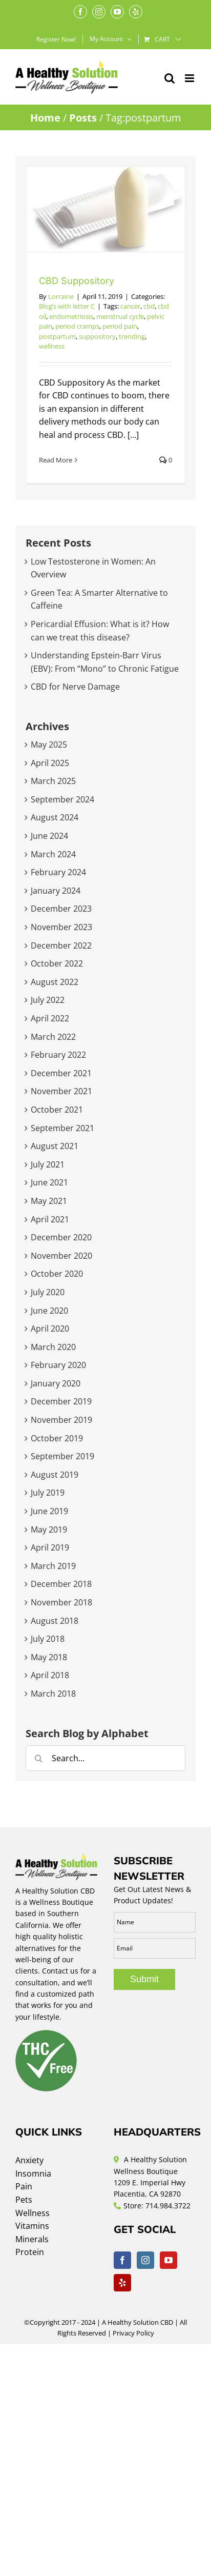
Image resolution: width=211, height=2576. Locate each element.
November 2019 (61, 1419)
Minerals (32, 2239)
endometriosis (71, 316)
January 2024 (55, 890)
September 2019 (62, 1456)
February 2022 (58, 1054)
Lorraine (61, 296)
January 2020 (55, 1383)
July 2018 (48, 1638)
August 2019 (54, 1474)
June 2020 (49, 1310)
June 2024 (49, 835)
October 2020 (57, 1273)
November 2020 (61, 1255)
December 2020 (61, 1237)
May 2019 (49, 1529)
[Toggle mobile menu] (190, 78)
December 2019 (61, 1401)
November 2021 (61, 1091)
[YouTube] (168, 2260)
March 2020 (53, 1347)
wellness (52, 346)
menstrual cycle (120, 316)
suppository (97, 336)
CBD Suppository (76, 280)
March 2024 (53, 854)
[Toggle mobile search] (169, 78)
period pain (119, 326)
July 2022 (48, 999)
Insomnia (33, 2173)
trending (132, 336)
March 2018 (53, 1693)
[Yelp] (122, 2282)
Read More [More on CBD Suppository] (55, 460)
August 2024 (54, 817)
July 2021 (48, 1164)
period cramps (77, 326)
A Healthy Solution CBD (137, 2322)
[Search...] (105, 1758)
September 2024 (62, 799)
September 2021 (62, 1128)
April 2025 (50, 763)
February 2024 (58, 872)
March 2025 (53, 781)
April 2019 (50, 1547)
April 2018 (50, 1675)
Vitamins (32, 2225)
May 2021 (49, 1200)
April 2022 (50, 1018)
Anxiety (29, 2160)
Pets (23, 2199)
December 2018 (61, 1583)
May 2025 (49, 744)
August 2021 (54, 1146)
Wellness (32, 2213)
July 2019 (48, 1492)
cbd (149, 306)
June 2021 (49, 1182)
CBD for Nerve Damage (75, 686)
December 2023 (61, 908)
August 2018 (54, 1620)
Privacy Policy (133, 2333)
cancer (130, 306)
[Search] (38, 1758)
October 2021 (57, 1109)
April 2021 (50, 1219)
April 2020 (50, 1328)
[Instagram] (145, 2260)
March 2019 (53, 1566)
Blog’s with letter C (67, 306)
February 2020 (58, 1365)
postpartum (57, 336)
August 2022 (54, 982)
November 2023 (61, 927)
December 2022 (61, 945)
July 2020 (48, 1292)
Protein (29, 2252)
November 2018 (61, 1602)
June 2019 (49, 1511)
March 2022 (53, 1036)
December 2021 (61, 1073)
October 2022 (57, 963)
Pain (23, 2186)
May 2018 (49, 1657)
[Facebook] (122, 2260)
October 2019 (57, 1438)
